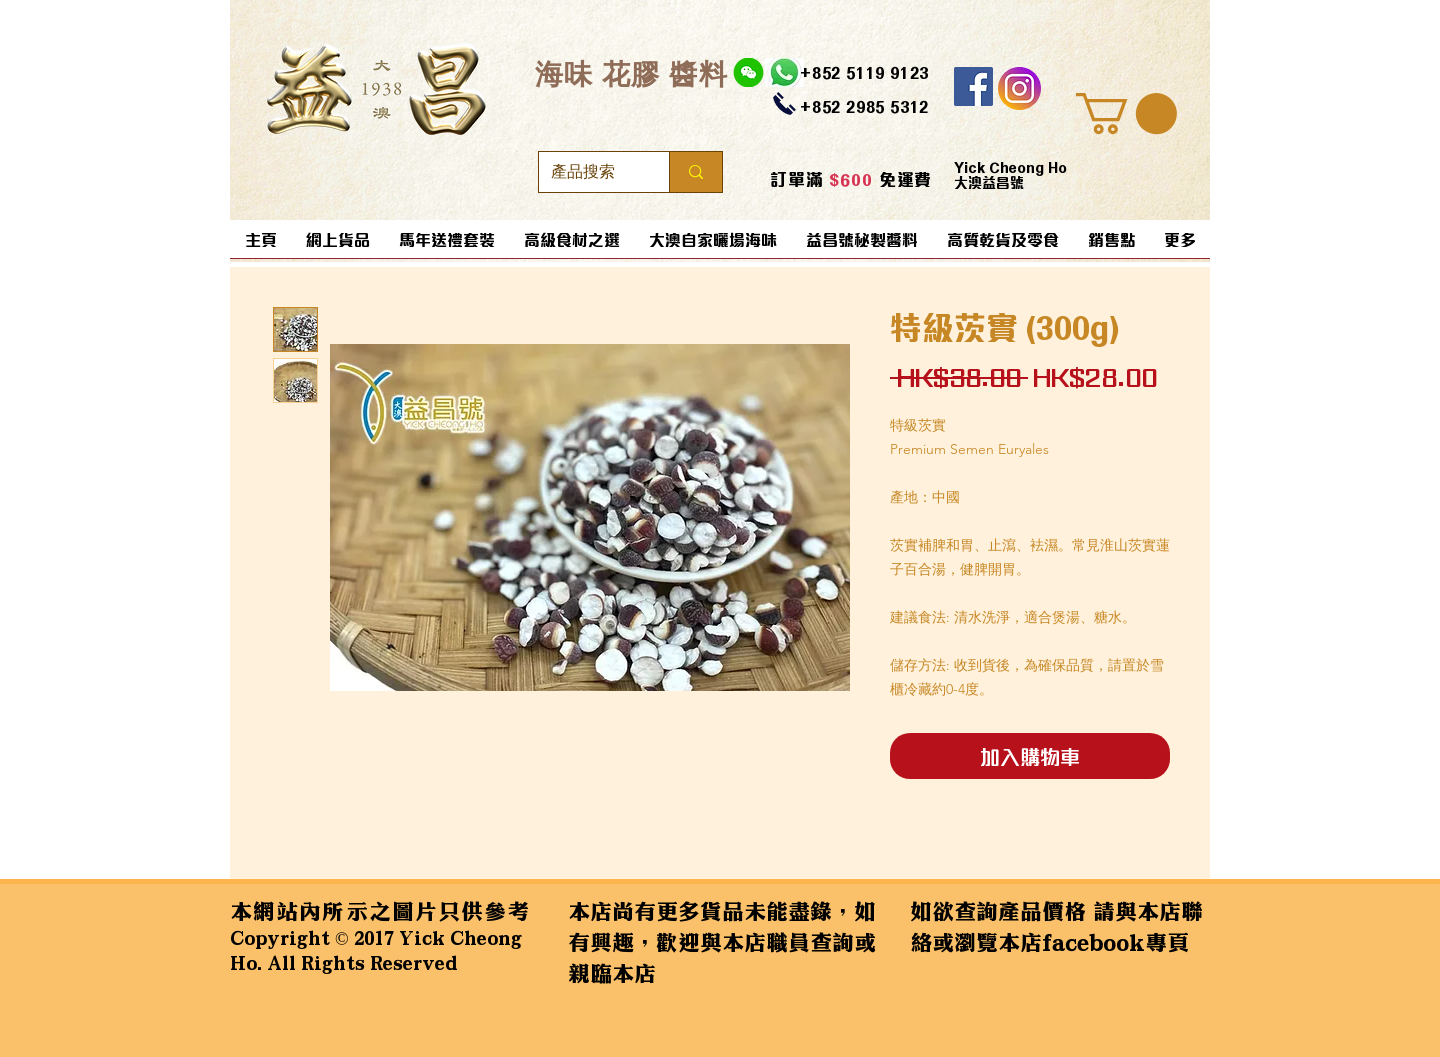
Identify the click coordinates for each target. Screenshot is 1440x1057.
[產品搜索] (589, 172)
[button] (1126, 113)
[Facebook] (973, 86)
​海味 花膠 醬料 (631, 73)
